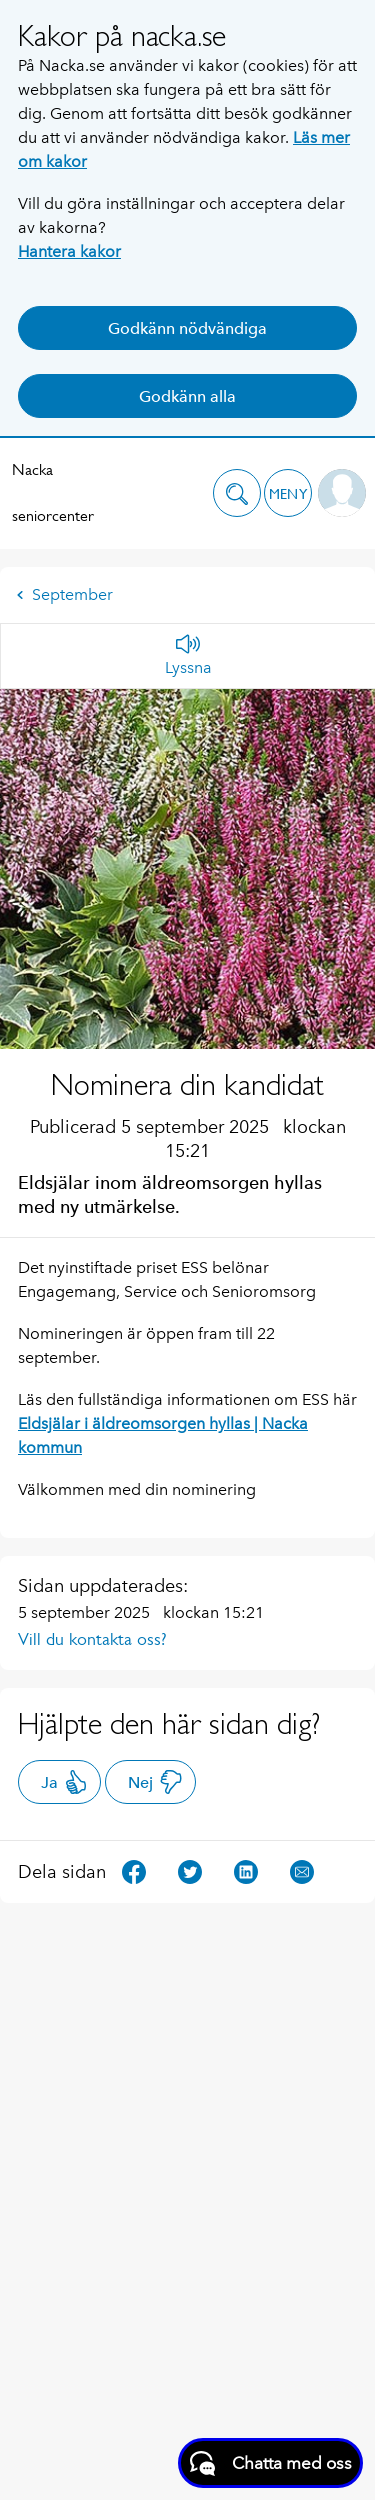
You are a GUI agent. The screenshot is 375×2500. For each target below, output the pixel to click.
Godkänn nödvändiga (187, 328)
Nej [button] (155, 1782)
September (64, 594)
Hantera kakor (69, 251)
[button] (237, 493)
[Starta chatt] (270, 2463)
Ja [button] (64, 1782)
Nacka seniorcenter (53, 492)
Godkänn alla (187, 396)
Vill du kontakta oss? (92, 1639)
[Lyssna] (188, 656)
